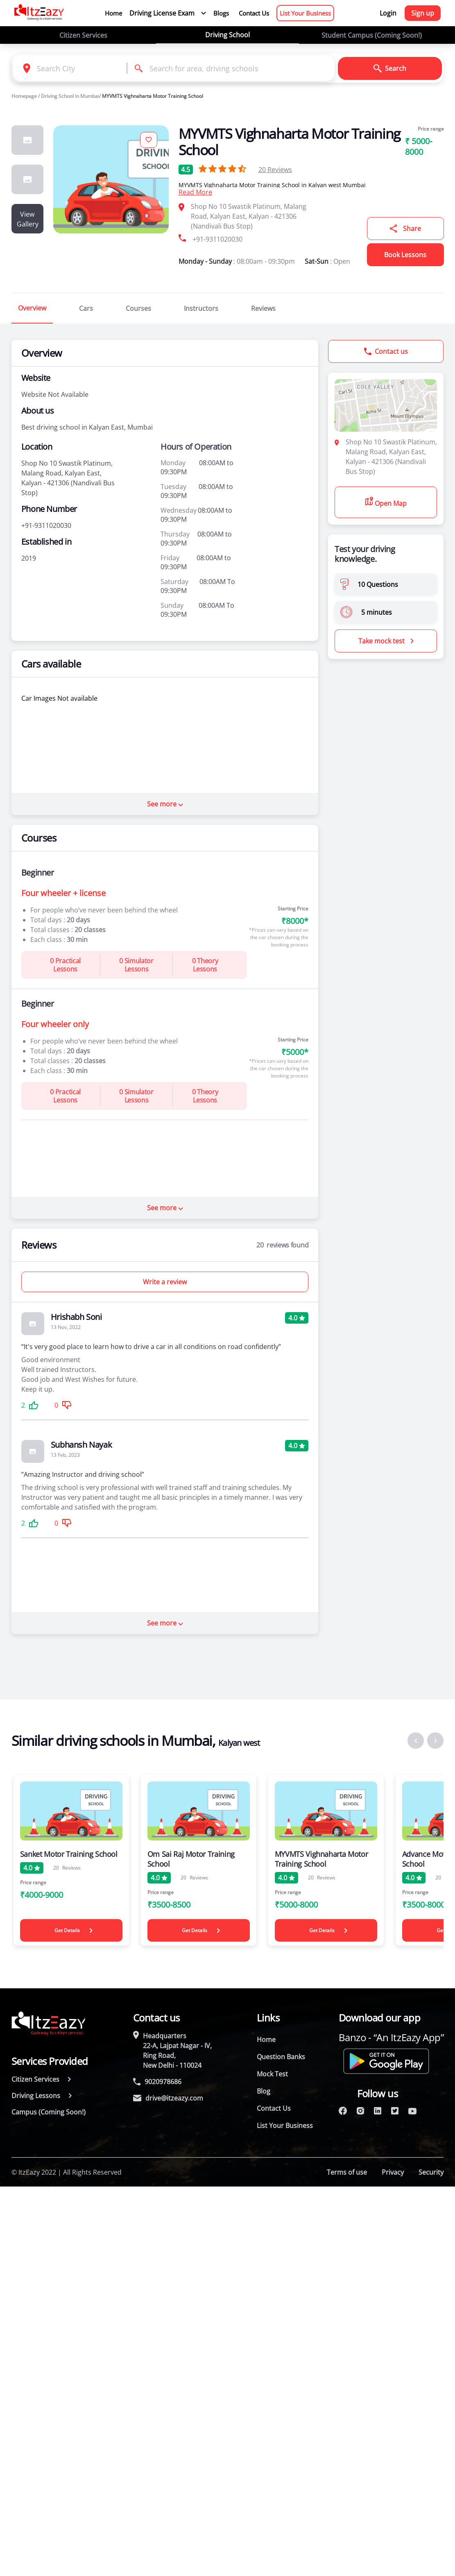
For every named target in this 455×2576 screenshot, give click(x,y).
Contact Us (254, 13)
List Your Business (305, 13)
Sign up (422, 13)
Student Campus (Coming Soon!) (371, 35)
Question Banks (281, 2056)
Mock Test (272, 2073)
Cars (86, 308)
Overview (32, 307)
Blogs (221, 13)
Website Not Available (54, 394)
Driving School (227, 34)
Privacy (393, 2172)
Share (405, 228)
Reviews (275, 169)
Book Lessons (405, 254)
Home (113, 13)
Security (431, 2172)
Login (388, 13)
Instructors (201, 308)
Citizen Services (83, 35)
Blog (263, 2091)
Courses (138, 308)
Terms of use (347, 2172)
